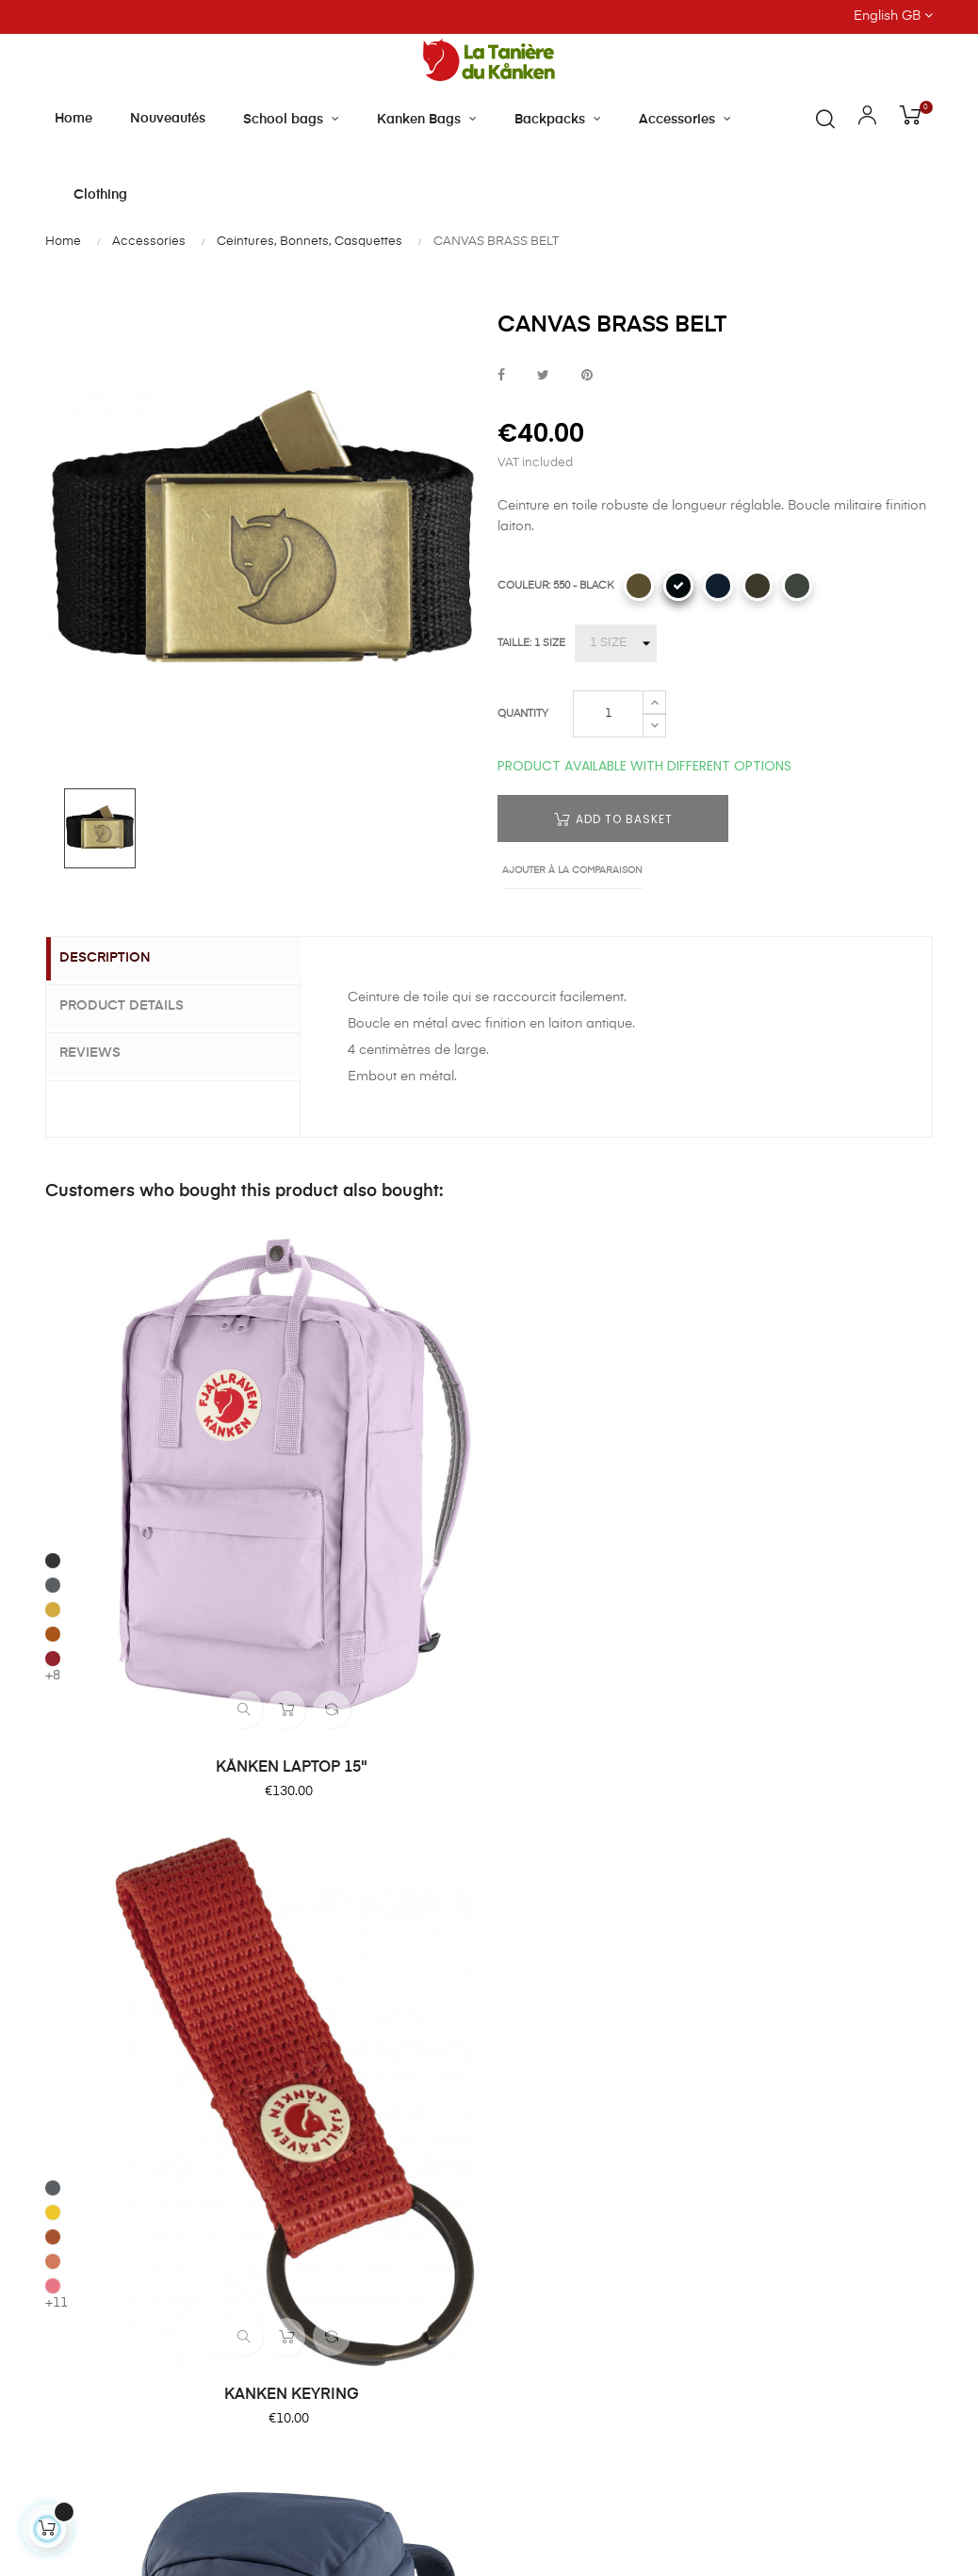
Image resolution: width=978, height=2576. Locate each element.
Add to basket (613, 819)
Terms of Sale (767, 1858)
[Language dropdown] (790, 17)
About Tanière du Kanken (577, 1722)
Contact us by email (108, 2221)
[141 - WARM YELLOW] (278, 1305)
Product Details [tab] (136, 1005)
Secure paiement (777, 1790)
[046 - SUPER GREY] (52, 1305)
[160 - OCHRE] (52, 1329)
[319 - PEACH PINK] (278, 1378)
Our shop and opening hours (589, 1756)
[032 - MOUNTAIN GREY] (797, 586)
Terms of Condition (784, 1892)
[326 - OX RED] (52, 1378)
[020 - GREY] (731, 1280)
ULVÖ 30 (602, 1457)
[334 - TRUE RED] (731, 1354)
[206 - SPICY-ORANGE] (278, 1329)
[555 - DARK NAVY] (718, 586)
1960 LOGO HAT (828, 1457)
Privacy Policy (767, 1926)
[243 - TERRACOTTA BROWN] (52, 1354)
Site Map (751, 1960)
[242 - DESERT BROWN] (278, 1354)
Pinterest (587, 376)
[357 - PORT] (731, 1378)
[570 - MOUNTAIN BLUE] (505, 1399)
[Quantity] (608, 713)
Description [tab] (120, 958)
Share (501, 376)
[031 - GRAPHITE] (52, 1280)
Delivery (749, 1756)
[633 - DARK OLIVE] (757, 586)
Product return (769, 1824)
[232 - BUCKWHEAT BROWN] (639, 586)
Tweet (543, 376)
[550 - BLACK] (678, 586)
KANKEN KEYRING (376, 1457)
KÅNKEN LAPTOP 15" (150, 1457)
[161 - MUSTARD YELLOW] (731, 1305)
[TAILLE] (616, 643)
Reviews (105, 1051)
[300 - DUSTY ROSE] (731, 1329)
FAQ (737, 1722)
